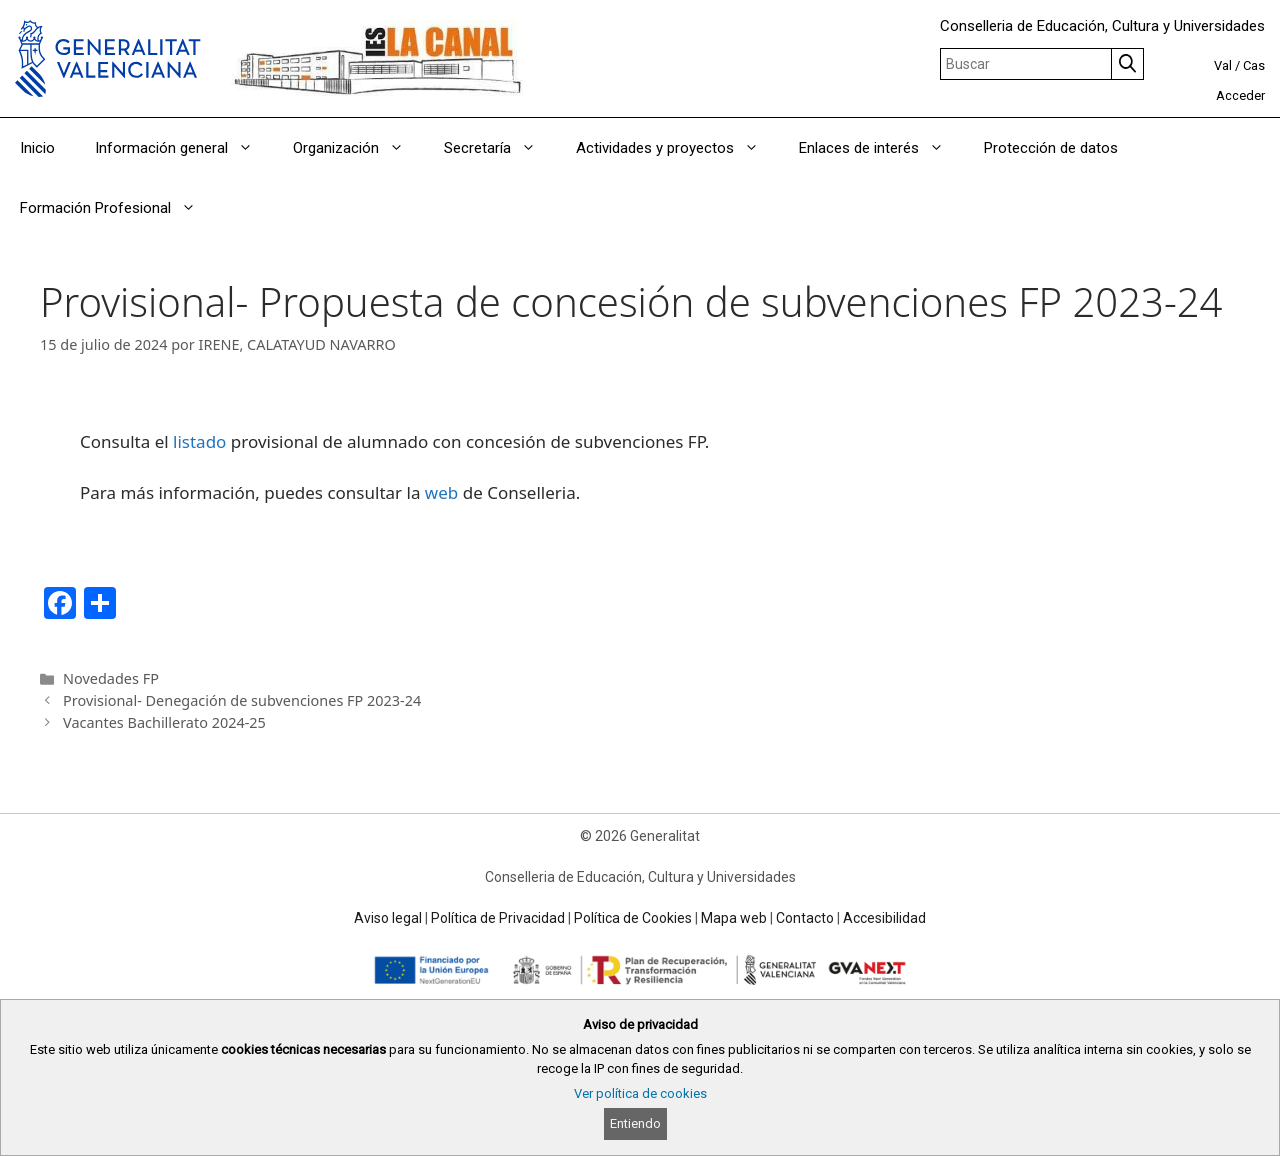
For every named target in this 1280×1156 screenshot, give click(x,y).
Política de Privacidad (498, 918)
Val (1223, 65)
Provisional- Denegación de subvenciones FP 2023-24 (242, 700)
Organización (358, 148)
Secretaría (500, 148)
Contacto (805, 918)
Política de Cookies (633, 918)
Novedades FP (111, 678)
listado (199, 441)
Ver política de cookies (640, 1093)
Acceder (1240, 95)
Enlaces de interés (881, 148)
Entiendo (635, 1123)
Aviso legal (388, 918)
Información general (184, 148)
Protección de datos (1051, 148)
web (441, 492)
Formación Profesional (118, 208)
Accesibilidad (884, 918)
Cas (1254, 65)
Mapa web (734, 918)
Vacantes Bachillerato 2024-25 (164, 722)
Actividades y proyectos (677, 148)
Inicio (37, 148)
